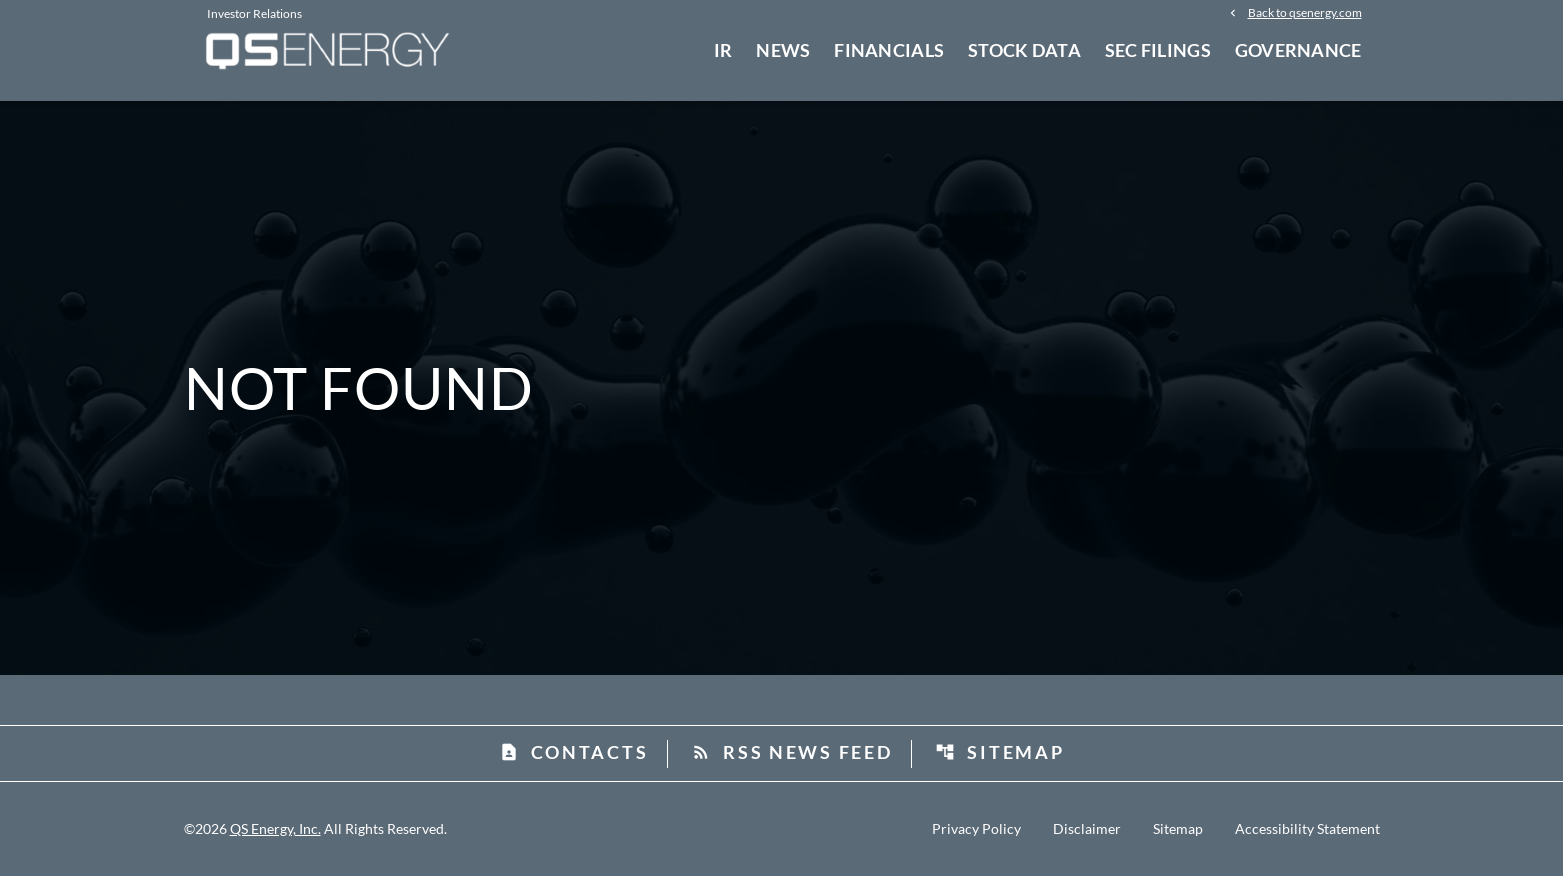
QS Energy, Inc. (275, 828)
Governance (1298, 50)
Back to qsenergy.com (1305, 12)
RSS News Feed (791, 752)
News (783, 50)
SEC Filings (1158, 50)
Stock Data (1024, 50)
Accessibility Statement (1307, 829)
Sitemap (999, 752)
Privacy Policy (976, 829)
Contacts (574, 752)
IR (723, 50)
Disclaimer (1087, 829)
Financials (889, 50)
